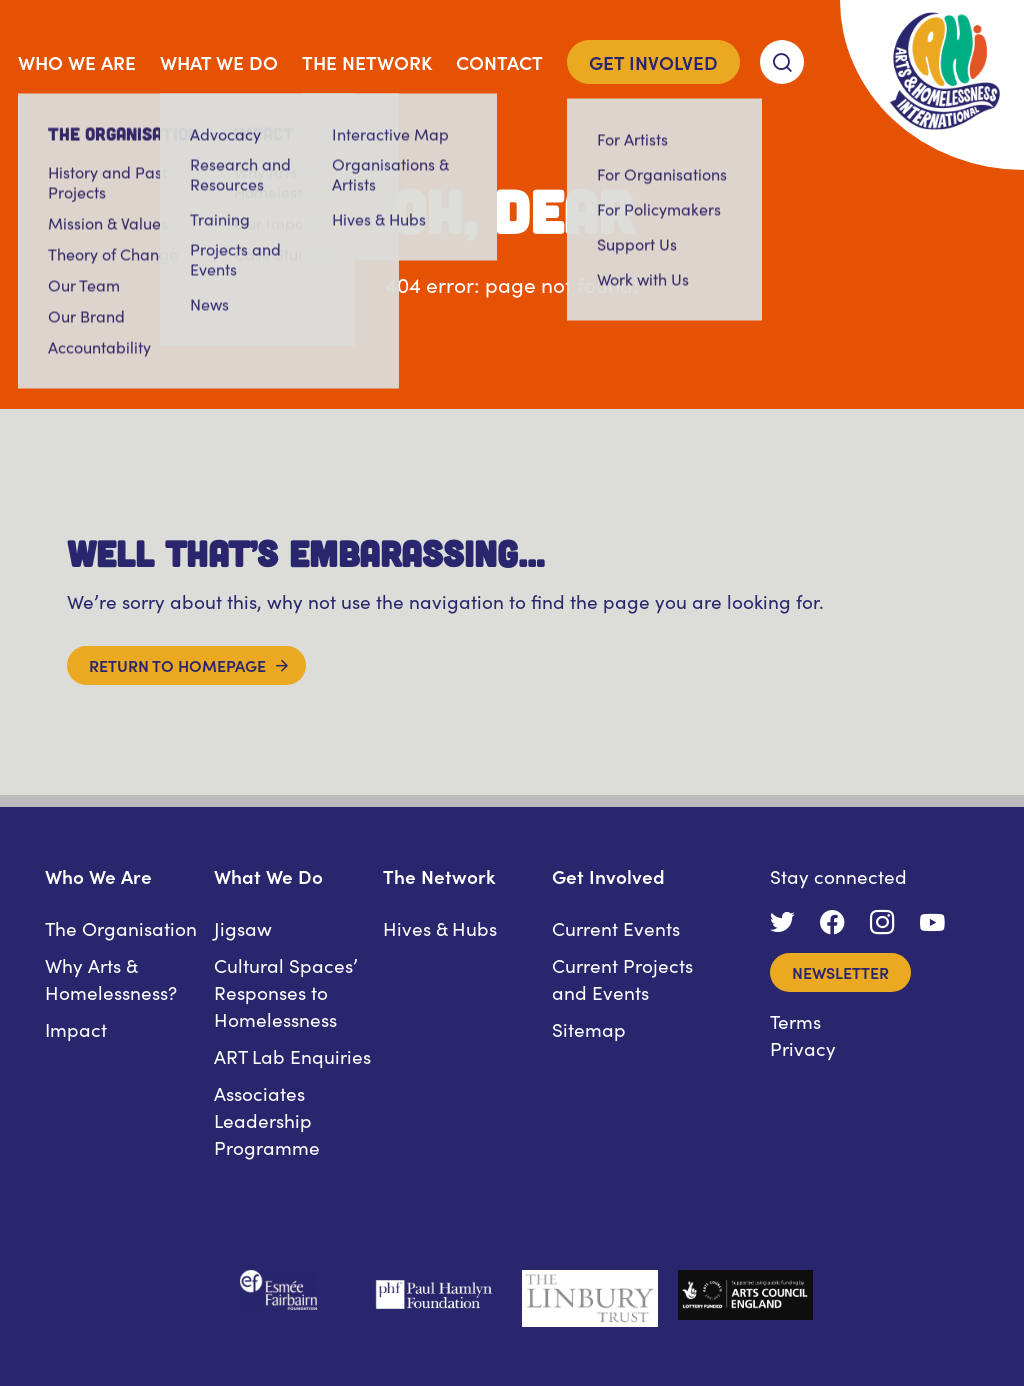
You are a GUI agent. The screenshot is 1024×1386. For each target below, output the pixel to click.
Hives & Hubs (440, 927)
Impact (76, 1028)
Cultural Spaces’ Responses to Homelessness (286, 991)
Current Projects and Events (622, 978)
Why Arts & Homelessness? (111, 978)
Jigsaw (243, 927)
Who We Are (77, 61)
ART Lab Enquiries (292, 1055)
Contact (499, 61)
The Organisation (121, 927)
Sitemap (589, 1028)
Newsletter (840, 972)
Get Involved (653, 61)
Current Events (616, 927)
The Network (367, 61)
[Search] (782, 62)
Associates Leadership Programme (267, 1119)
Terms (795, 1020)
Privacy (803, 1047)
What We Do (219, 61)
